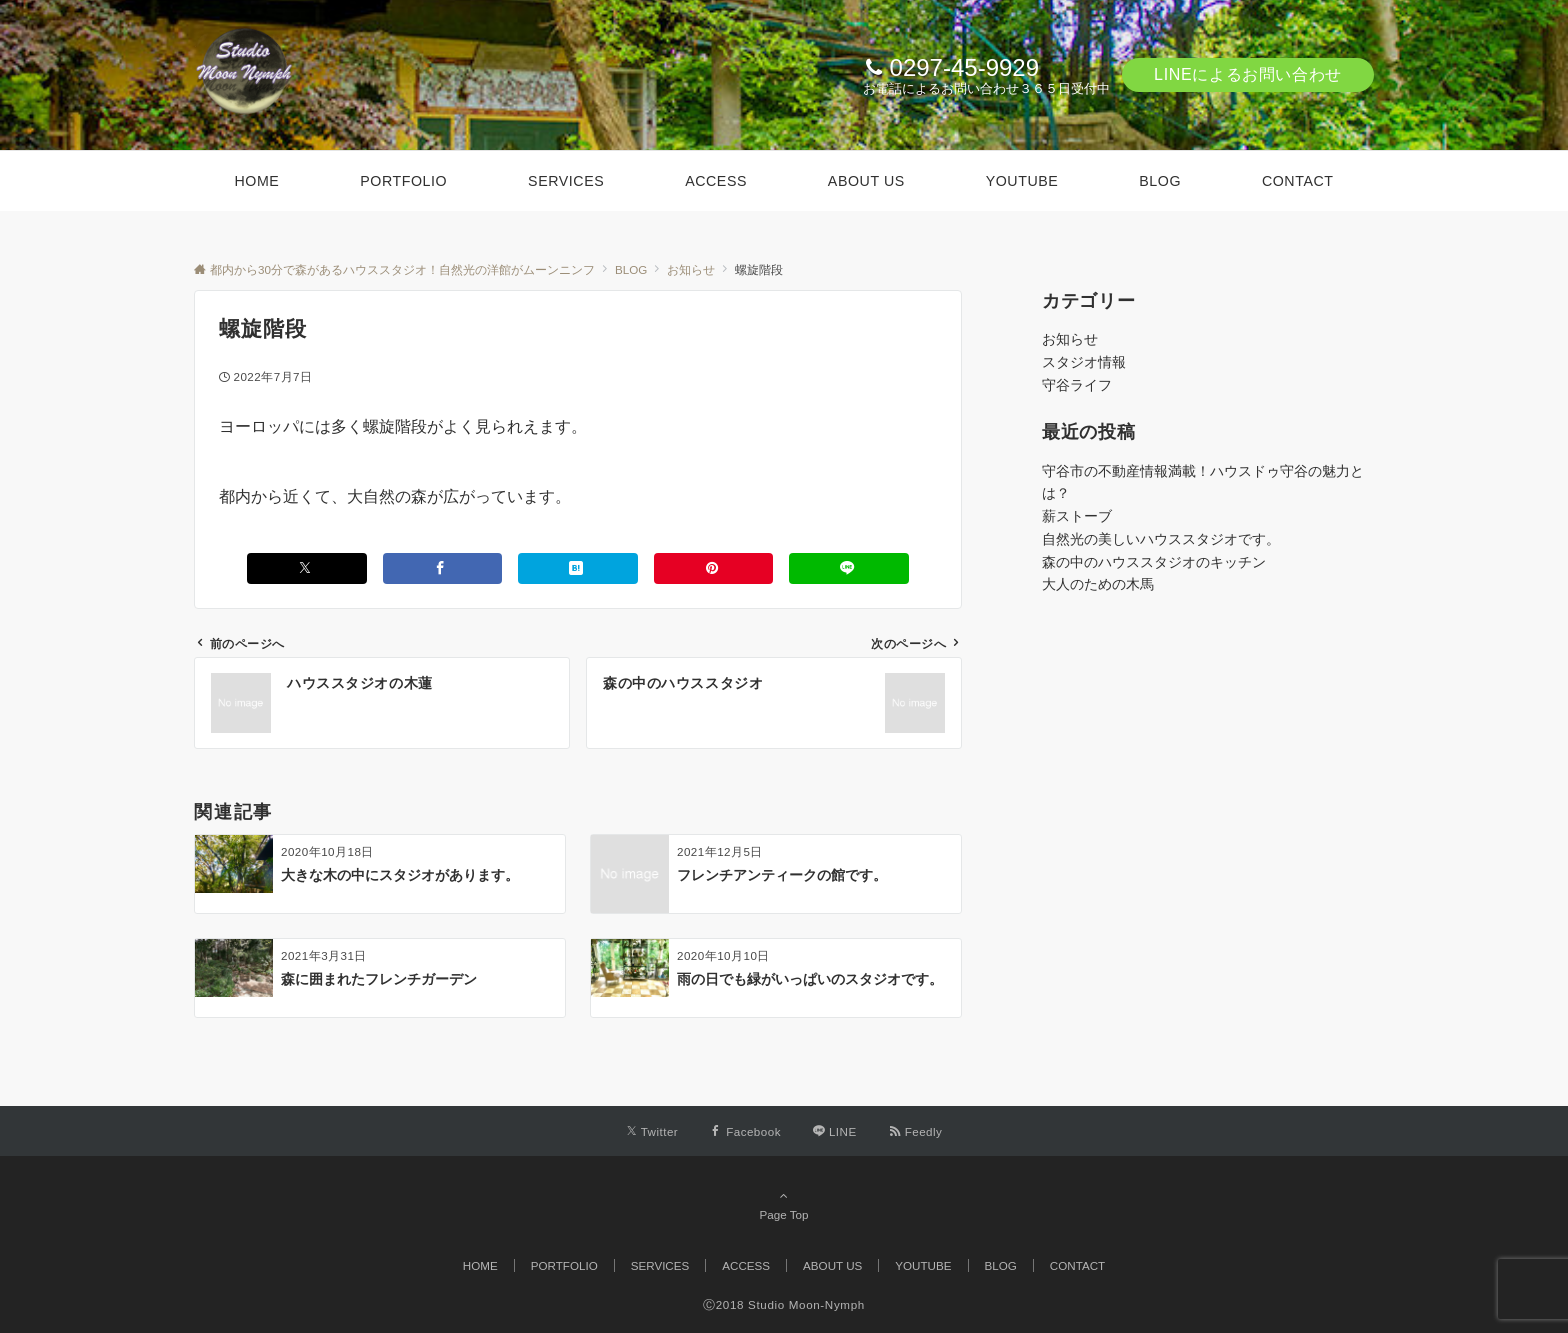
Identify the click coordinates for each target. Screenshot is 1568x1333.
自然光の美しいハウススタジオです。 (1161, 539)
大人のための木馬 (1098, 584)
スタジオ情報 (1084, 362)
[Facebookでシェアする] (443, 568)
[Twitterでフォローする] (652, 1131)
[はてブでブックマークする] (578, 568)
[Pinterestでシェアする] (714, 568)
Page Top (784, 1205)
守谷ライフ (1077, 385)
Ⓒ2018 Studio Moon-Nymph (784, 1304)
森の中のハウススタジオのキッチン (1154, 562)
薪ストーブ (1077, 516)
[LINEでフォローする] (835, 1131)
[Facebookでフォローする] (745, 1131)
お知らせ (1070, 339)
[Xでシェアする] (307, 568)
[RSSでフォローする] (916, 1131)
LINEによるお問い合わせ (1248, 74)
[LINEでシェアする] (849, 568)
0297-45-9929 (964, 67)
